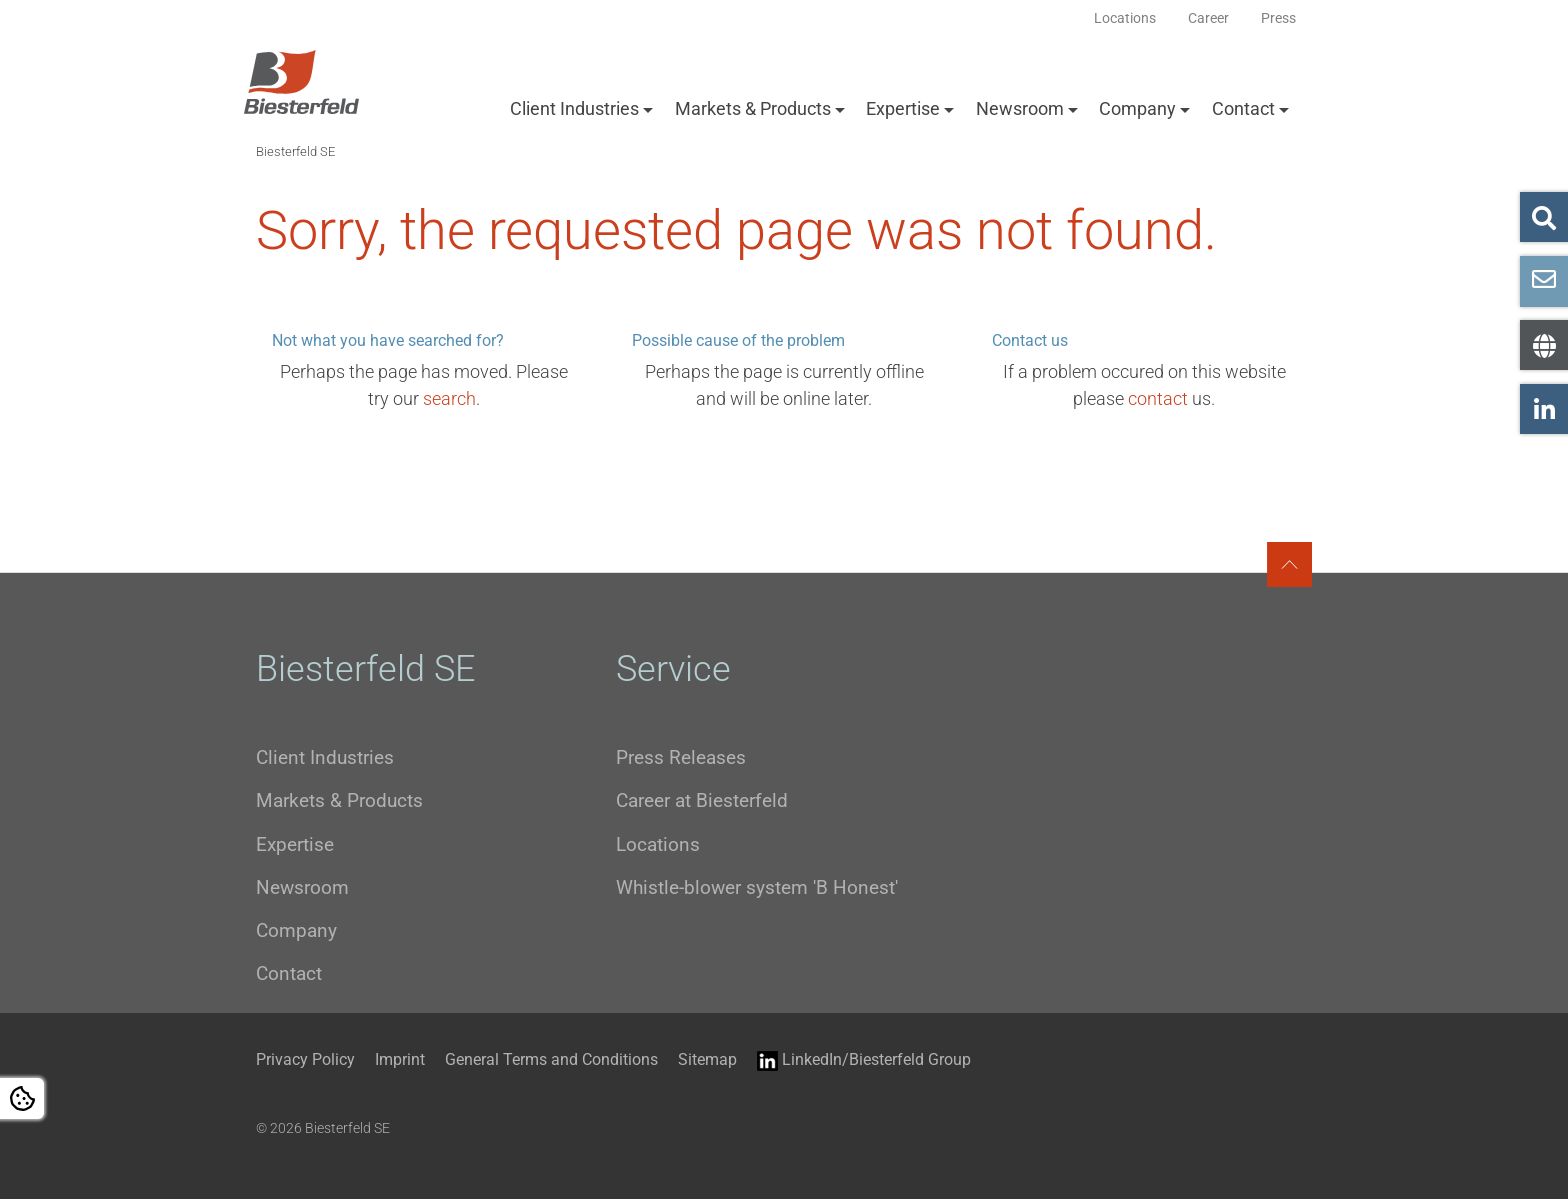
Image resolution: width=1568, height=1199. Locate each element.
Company (1137, 108)
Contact (1243, 108)
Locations (658, 844)
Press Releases (681, 757)
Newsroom (1020, 108)
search (449, 398)
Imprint (400, 1059)
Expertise (903, 108)
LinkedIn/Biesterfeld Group (864, 1060)
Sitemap (707, 1059)
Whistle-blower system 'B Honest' (757, 887)
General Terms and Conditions (551, 1059)
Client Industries (574, 108)
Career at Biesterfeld (702, 800)
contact (1158, 398)
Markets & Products (753, 108)
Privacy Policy (305, 1059)
